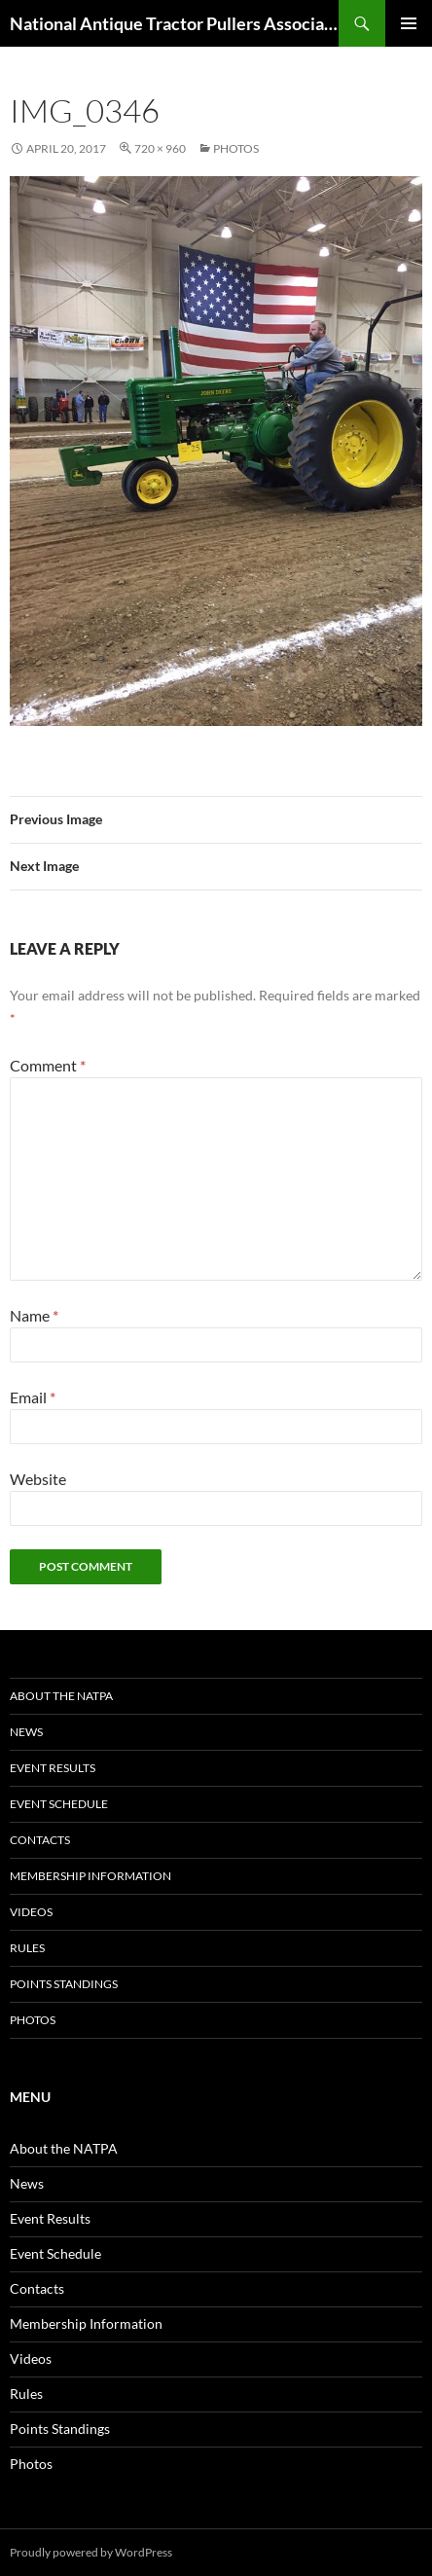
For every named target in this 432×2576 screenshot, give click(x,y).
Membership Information (90, 1876)
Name (34, 1315)
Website (38, 1478)
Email (32, 1397)
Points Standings (64, 1984)
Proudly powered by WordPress (91, 2552)
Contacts (40, 1839)
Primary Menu (408, 23)
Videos (31, 1912)
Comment (48, 1065)
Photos (236, 148)
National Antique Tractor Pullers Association (174, 23)
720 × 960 (160, 148)
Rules (27, 1948)
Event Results (52, 1767)
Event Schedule (59, 1803)
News (26, 1731)
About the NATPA (61, 1695)
